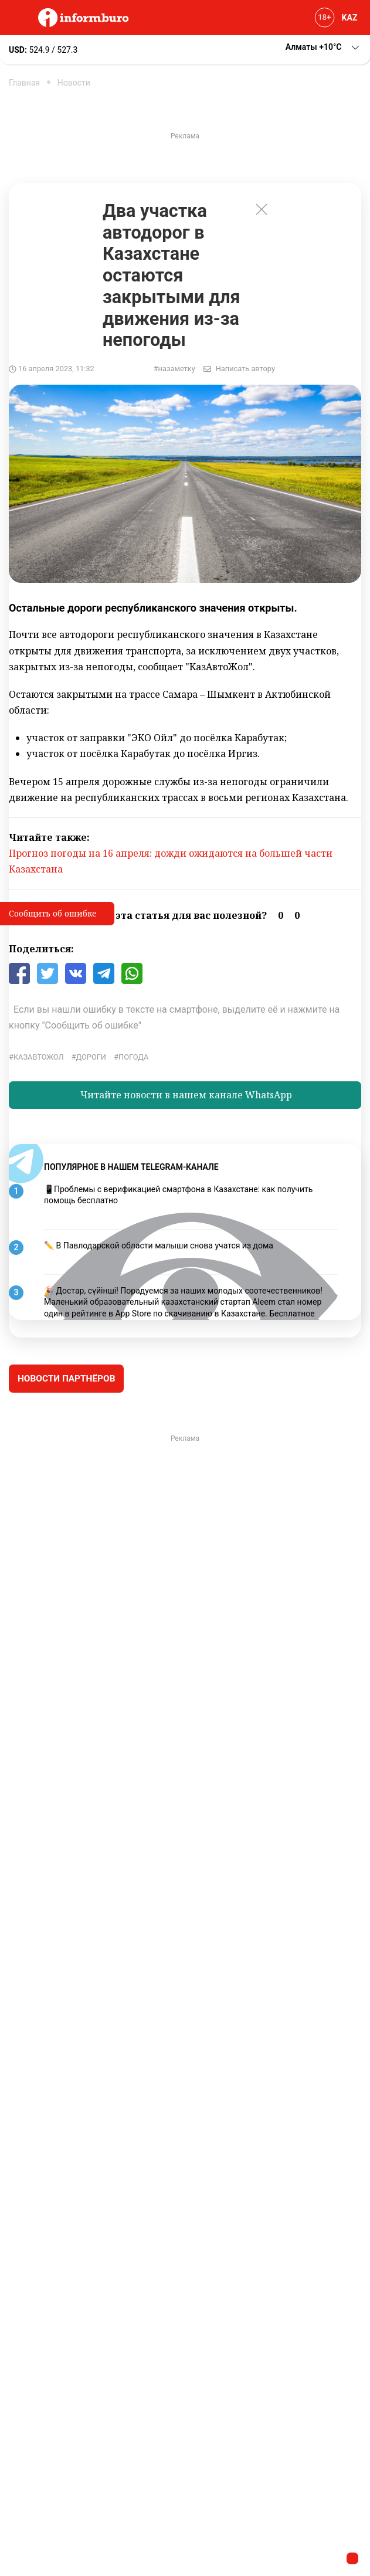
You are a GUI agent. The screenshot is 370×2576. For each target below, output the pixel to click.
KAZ (350, 17)
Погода (133, 1057)
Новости (73, 82)
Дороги (91, 1057)
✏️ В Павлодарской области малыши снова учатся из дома (158, 1245)
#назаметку (174, 368)
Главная (24, 82)
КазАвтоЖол (38, 1057)
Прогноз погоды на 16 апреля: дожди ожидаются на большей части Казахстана (170, 861)
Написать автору (245, 368)
